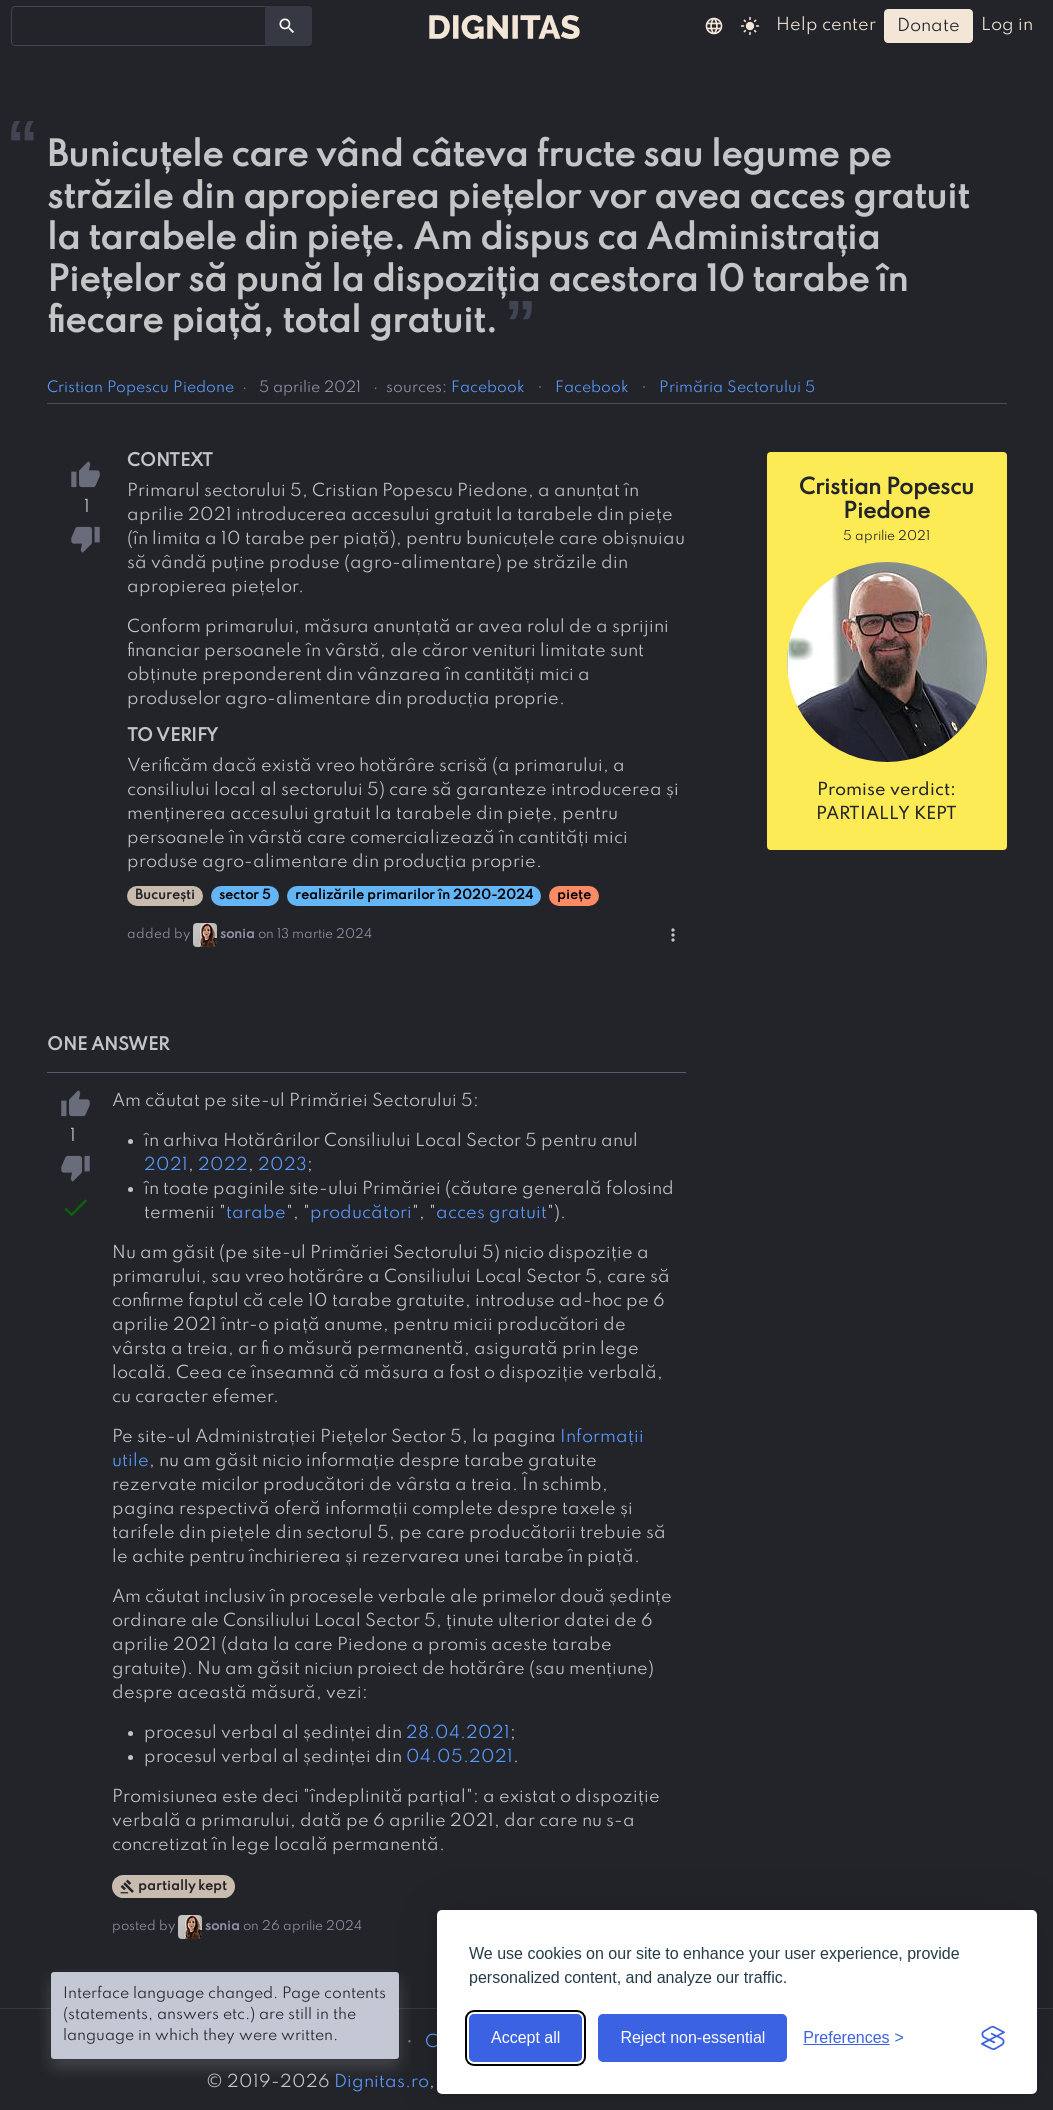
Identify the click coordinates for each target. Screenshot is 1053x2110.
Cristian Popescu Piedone (140, 388)
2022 (223, 1165)
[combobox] (138, 26)
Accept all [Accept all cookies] (525, 2037)
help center (826, 25)
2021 (166, 1165)
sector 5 (245, 895)
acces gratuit (491, 1213)
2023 (282, 1165)
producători (361, 1213)
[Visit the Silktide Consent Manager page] (993, 2038)
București (165, 895)
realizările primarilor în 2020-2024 (414, 895)
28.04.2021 (458, 1733)
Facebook (488, 388)
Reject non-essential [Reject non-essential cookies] (692, 2037)
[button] (714, 25)
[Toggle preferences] (853, 2038)
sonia (237, 934)
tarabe (256, 1213)
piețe (574, 895)
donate (928, 26)
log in (1007, 25)
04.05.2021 (459, 1757)
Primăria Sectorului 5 (737, 388)
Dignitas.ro (381, 2082)
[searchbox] (30, 25)
